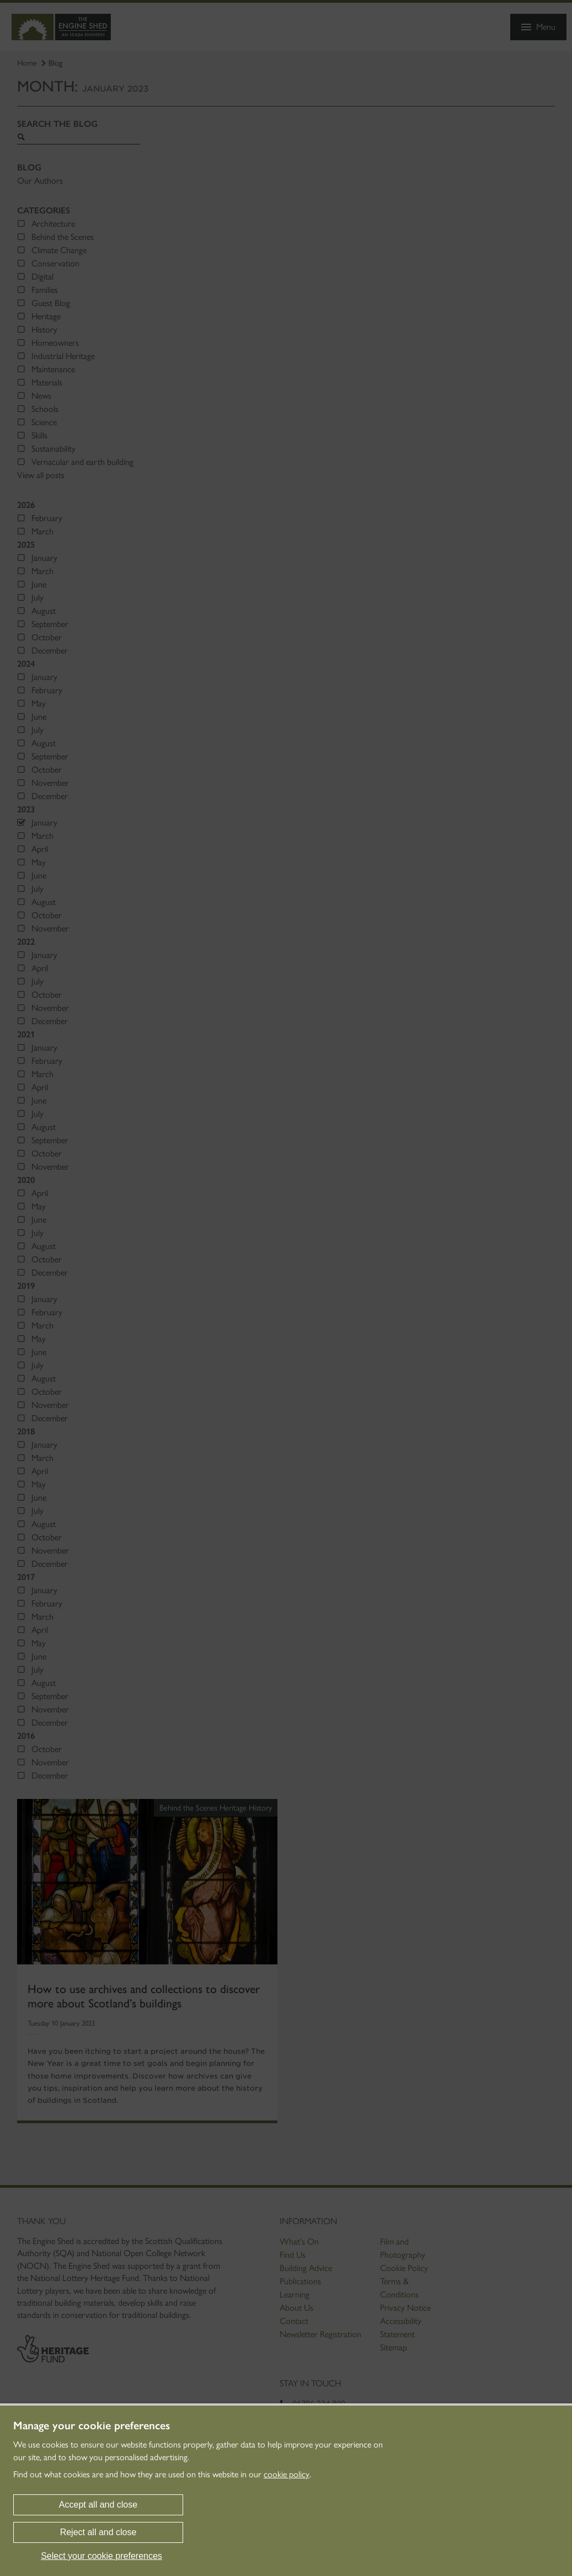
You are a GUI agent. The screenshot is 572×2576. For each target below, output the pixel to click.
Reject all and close (98, 2532)
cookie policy (286, 2474)
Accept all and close (98, 2504)
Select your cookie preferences (101, 2556)
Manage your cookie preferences (91, 2425)
